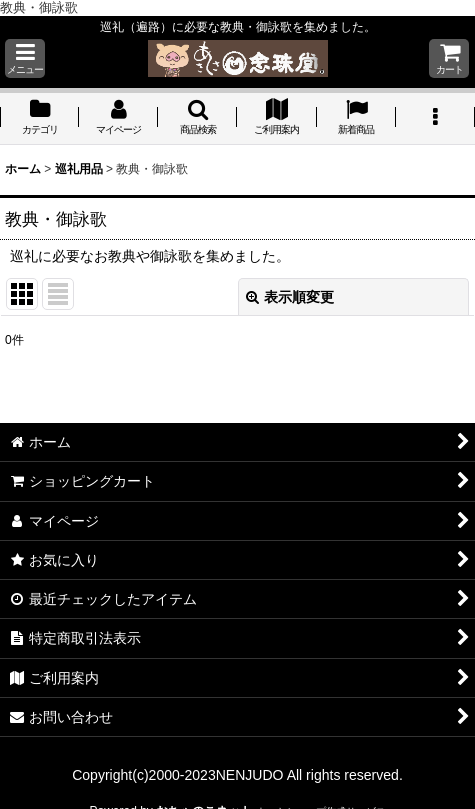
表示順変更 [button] (290, 297)
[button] (25, 58)
